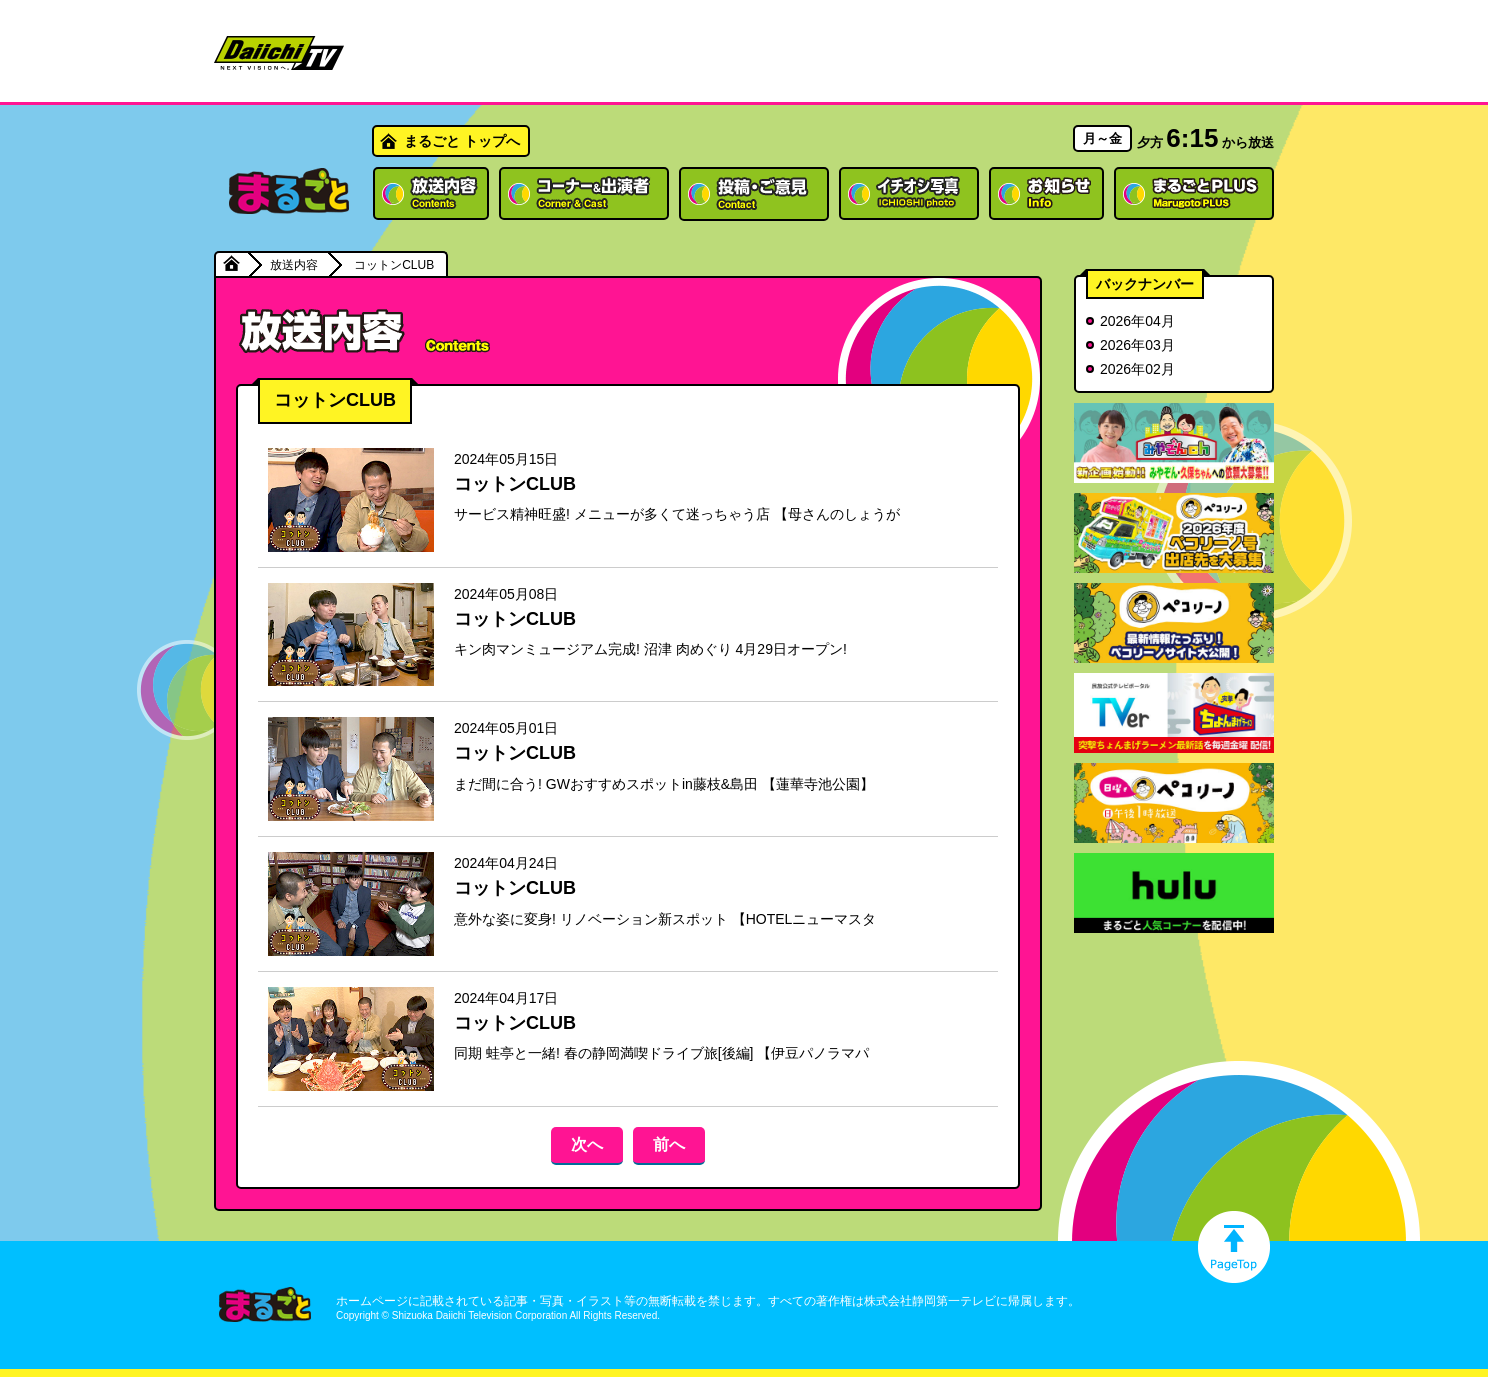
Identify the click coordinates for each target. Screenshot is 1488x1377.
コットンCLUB (515, 484)
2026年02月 (1137, 369)
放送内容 (294, 265)
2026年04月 (1137, 321)
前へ (669, 1144)
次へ (587, 1144)
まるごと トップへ (462, 141)
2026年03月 (1137, 345)
